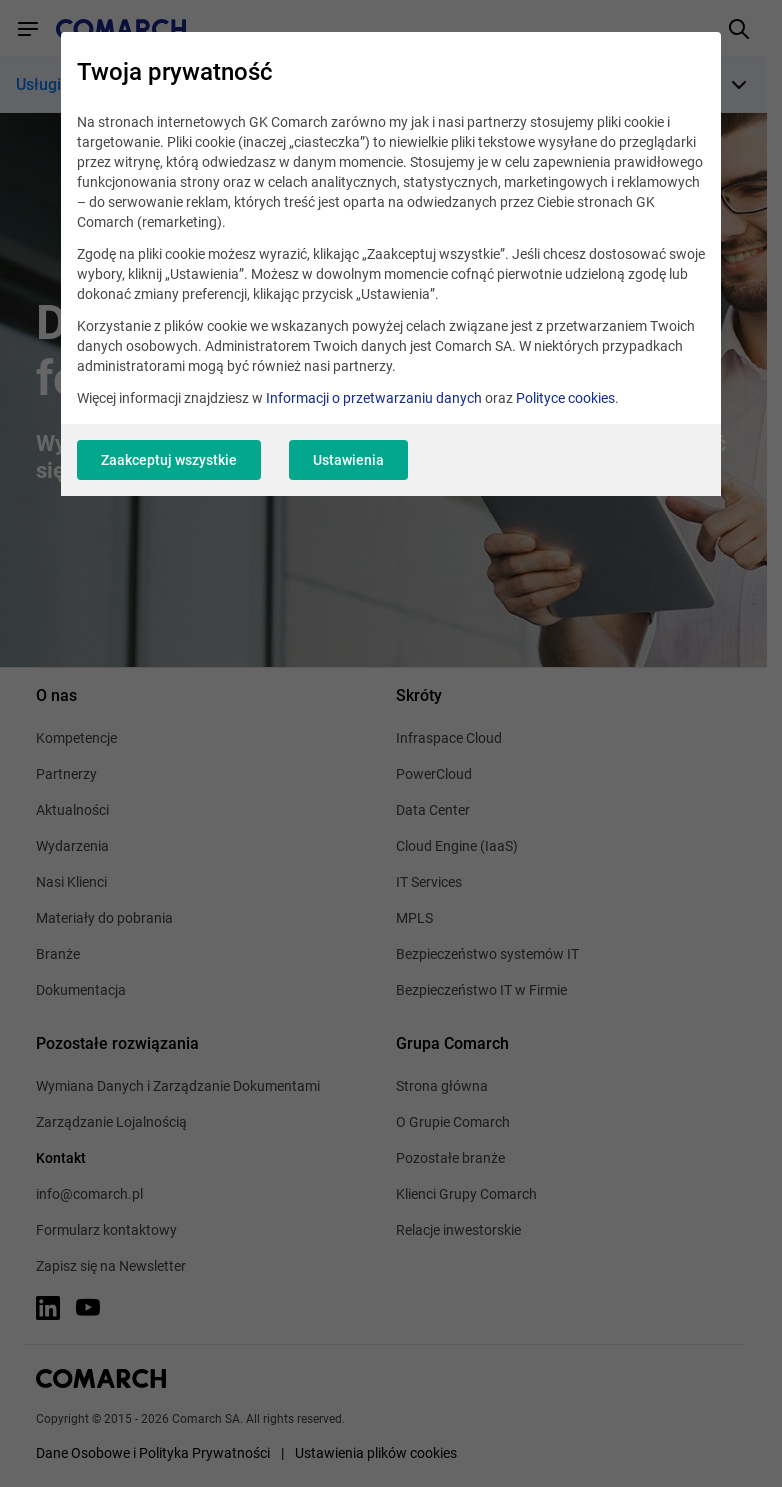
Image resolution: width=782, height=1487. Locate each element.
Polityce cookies (565, 398)
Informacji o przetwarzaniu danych (374, 398)
